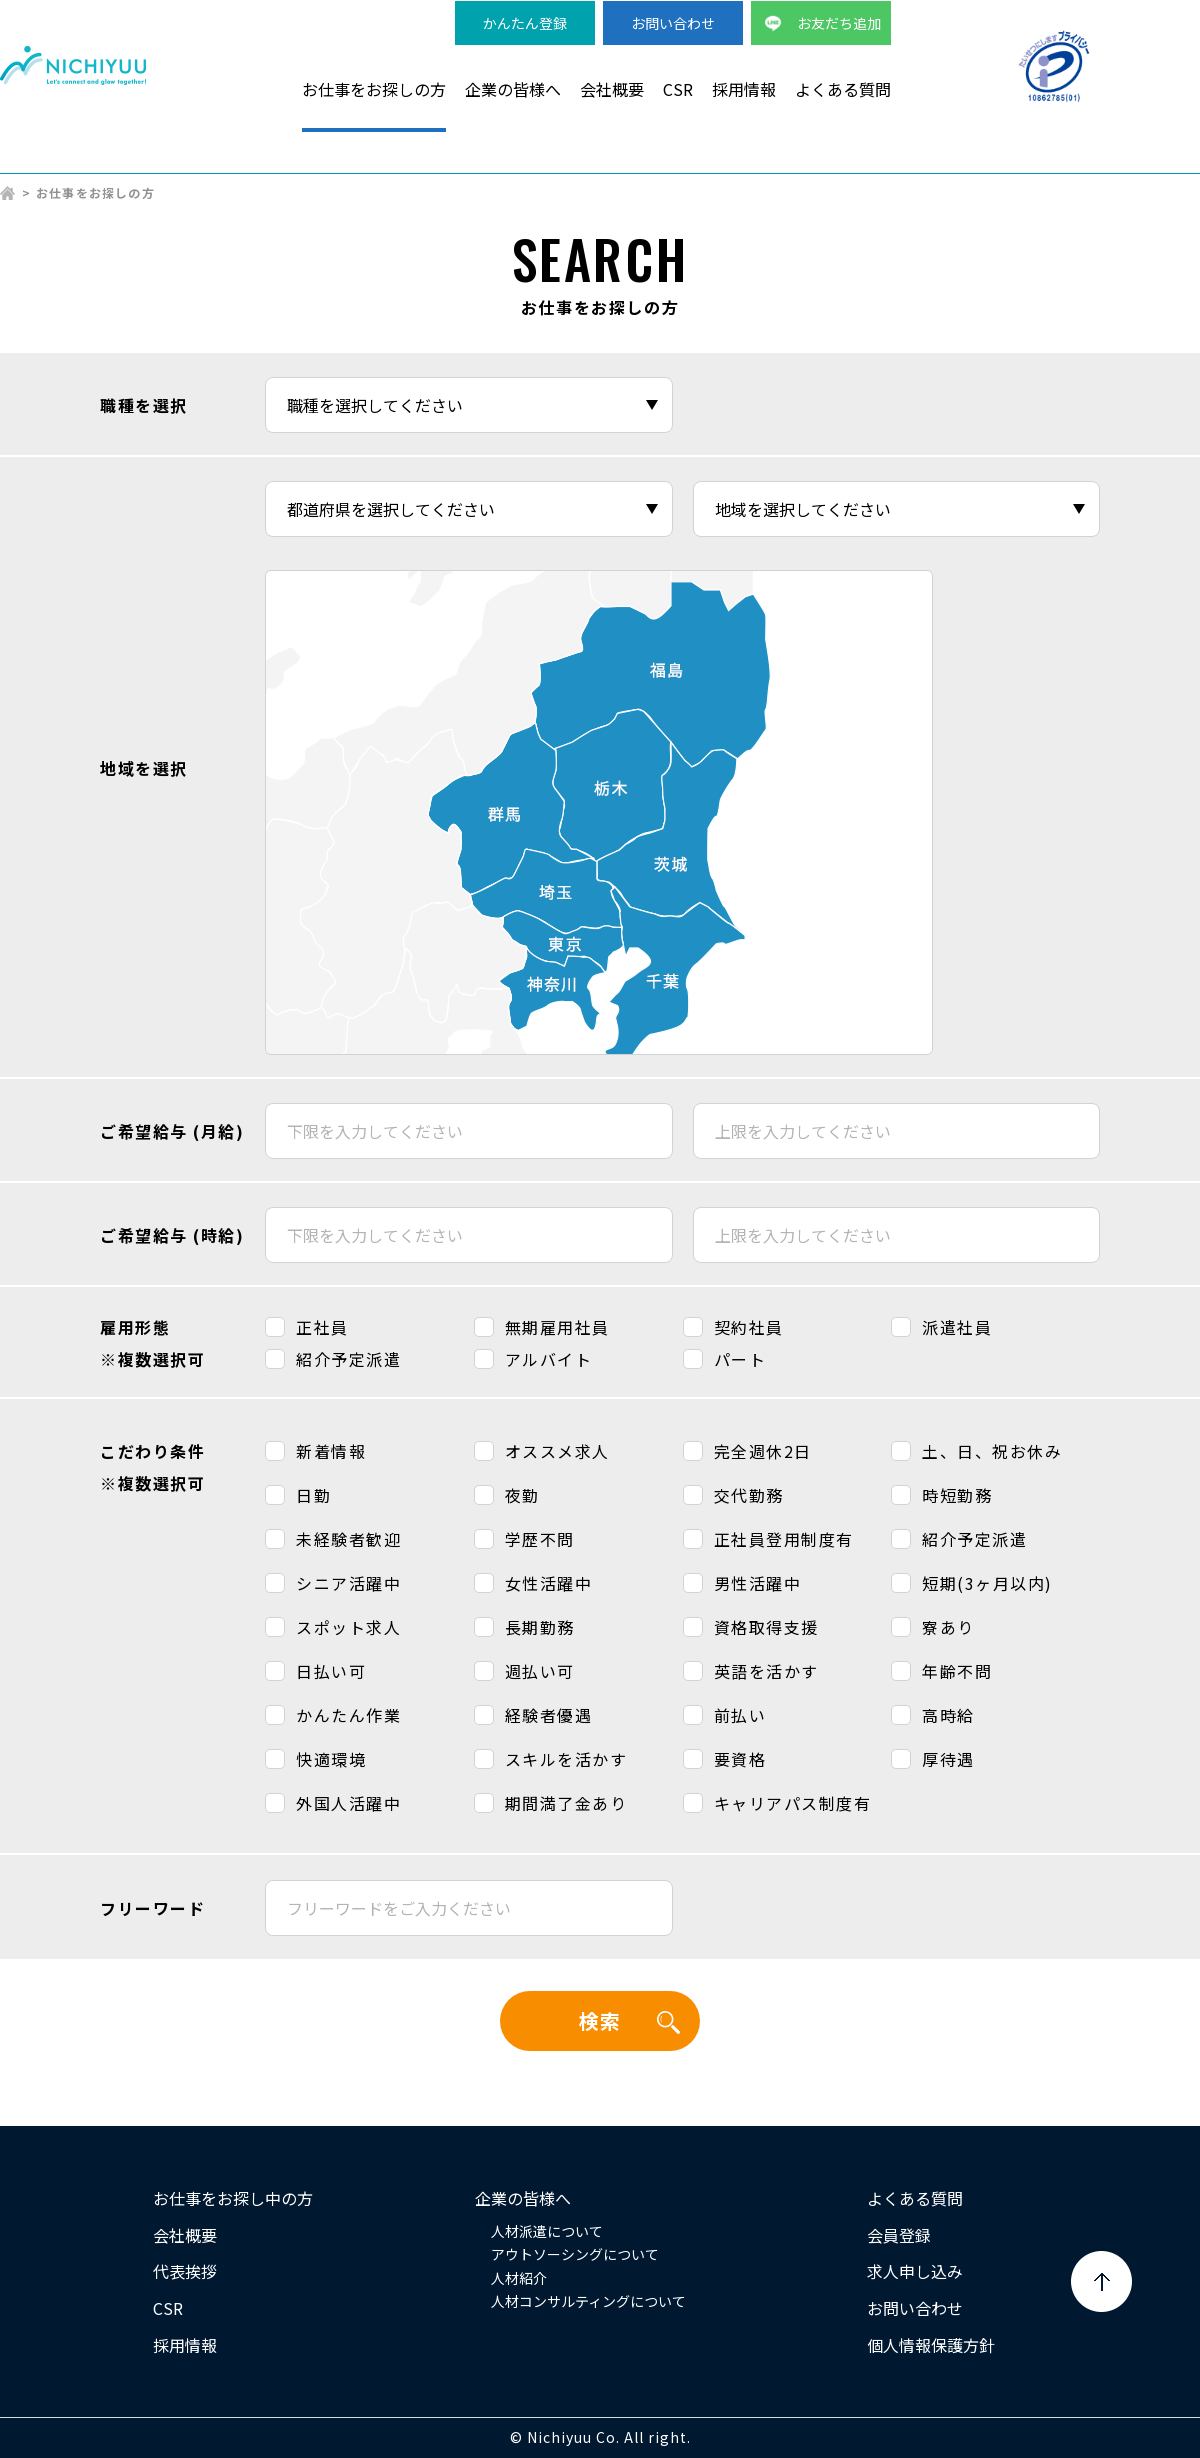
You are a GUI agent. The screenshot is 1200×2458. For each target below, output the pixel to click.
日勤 (313, 1495)
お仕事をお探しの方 (374, 89)
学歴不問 (540, 1539)
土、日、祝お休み (992, 1451)
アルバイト (549, 1359)
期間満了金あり (566, 1803)
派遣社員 (957, 1327)
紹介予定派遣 (348, 1359)
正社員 (322, 1327)
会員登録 (899, 2235)
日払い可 (331, 1671)
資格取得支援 (766, 1627)
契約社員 (749, 1327)
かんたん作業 (348, 1715)
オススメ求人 (557, 1451)
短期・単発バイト (1013, 161)
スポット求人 (348, 1627)
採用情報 (744, 89)
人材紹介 (519, 2278)
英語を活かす (766, 1671)
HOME (8, 193)
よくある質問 (843, 89)
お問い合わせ (673, 23)
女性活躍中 (549, 1583)
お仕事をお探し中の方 (233, 2198)
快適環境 (331, 1759)
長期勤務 (540, 1627)
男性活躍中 (758, 1583)
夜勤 (522, 1495)
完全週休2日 (763, 1451)
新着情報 (331, 1451)
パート (740, 1359)
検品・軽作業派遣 (719, 161)
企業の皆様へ (513, 89)
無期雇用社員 (557, 1327)
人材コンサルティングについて (588, 2301)
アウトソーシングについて (575, 2254)
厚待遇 (948, 1759)
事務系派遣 (866, 161)
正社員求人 (1160, 161)
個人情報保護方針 (931, 2345)
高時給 (948, 1715)
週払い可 (540, 1671)
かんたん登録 (525, 23)
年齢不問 (957, 1671)
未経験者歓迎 (348, 1539)
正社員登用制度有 (784, 1539)
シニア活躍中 (348, 1583)
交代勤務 (749, 1495)
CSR (678, 89)
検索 (600, 2020)
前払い (740, 1715)
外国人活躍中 (348, 1803)
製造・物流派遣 (556, 161)
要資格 (740, 1759)
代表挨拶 (185, 2271)
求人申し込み (915, 2271)
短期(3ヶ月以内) (987, 1583)
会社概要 (612, 89)
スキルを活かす (566, 1759)
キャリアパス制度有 (793, 1803)
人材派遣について (547, 2231)
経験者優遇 (549, 1715)
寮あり (948, 1627)
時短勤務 (957, 1495)
